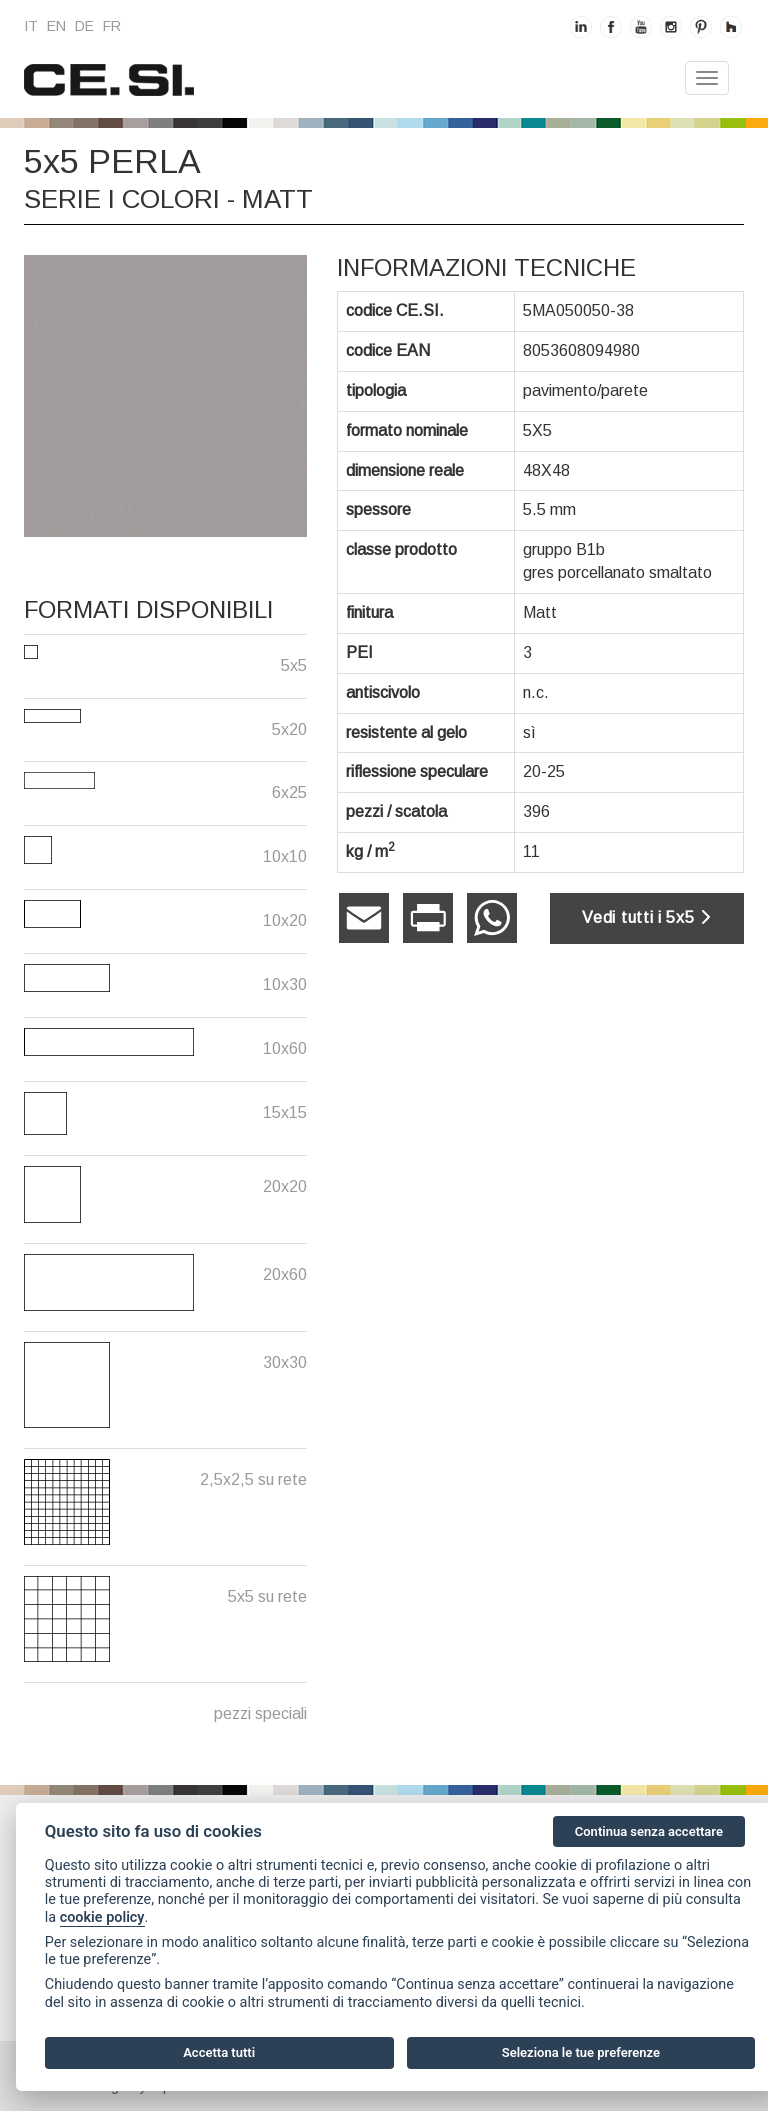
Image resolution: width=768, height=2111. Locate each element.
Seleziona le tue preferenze (581, 2052)
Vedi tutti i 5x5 (647, 917)
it (31, 26)
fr (112, 26)
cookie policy (102, 1917)
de (84, 26)
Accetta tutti (219, 2052)
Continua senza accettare (649, 1831)
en (56, 26)
